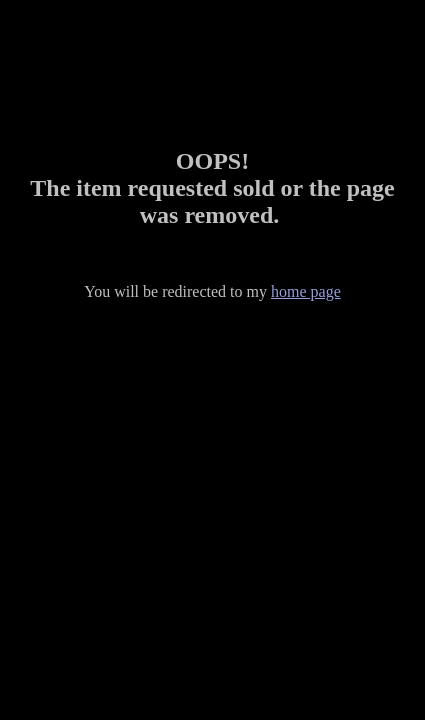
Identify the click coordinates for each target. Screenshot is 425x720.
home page (306, 291)
